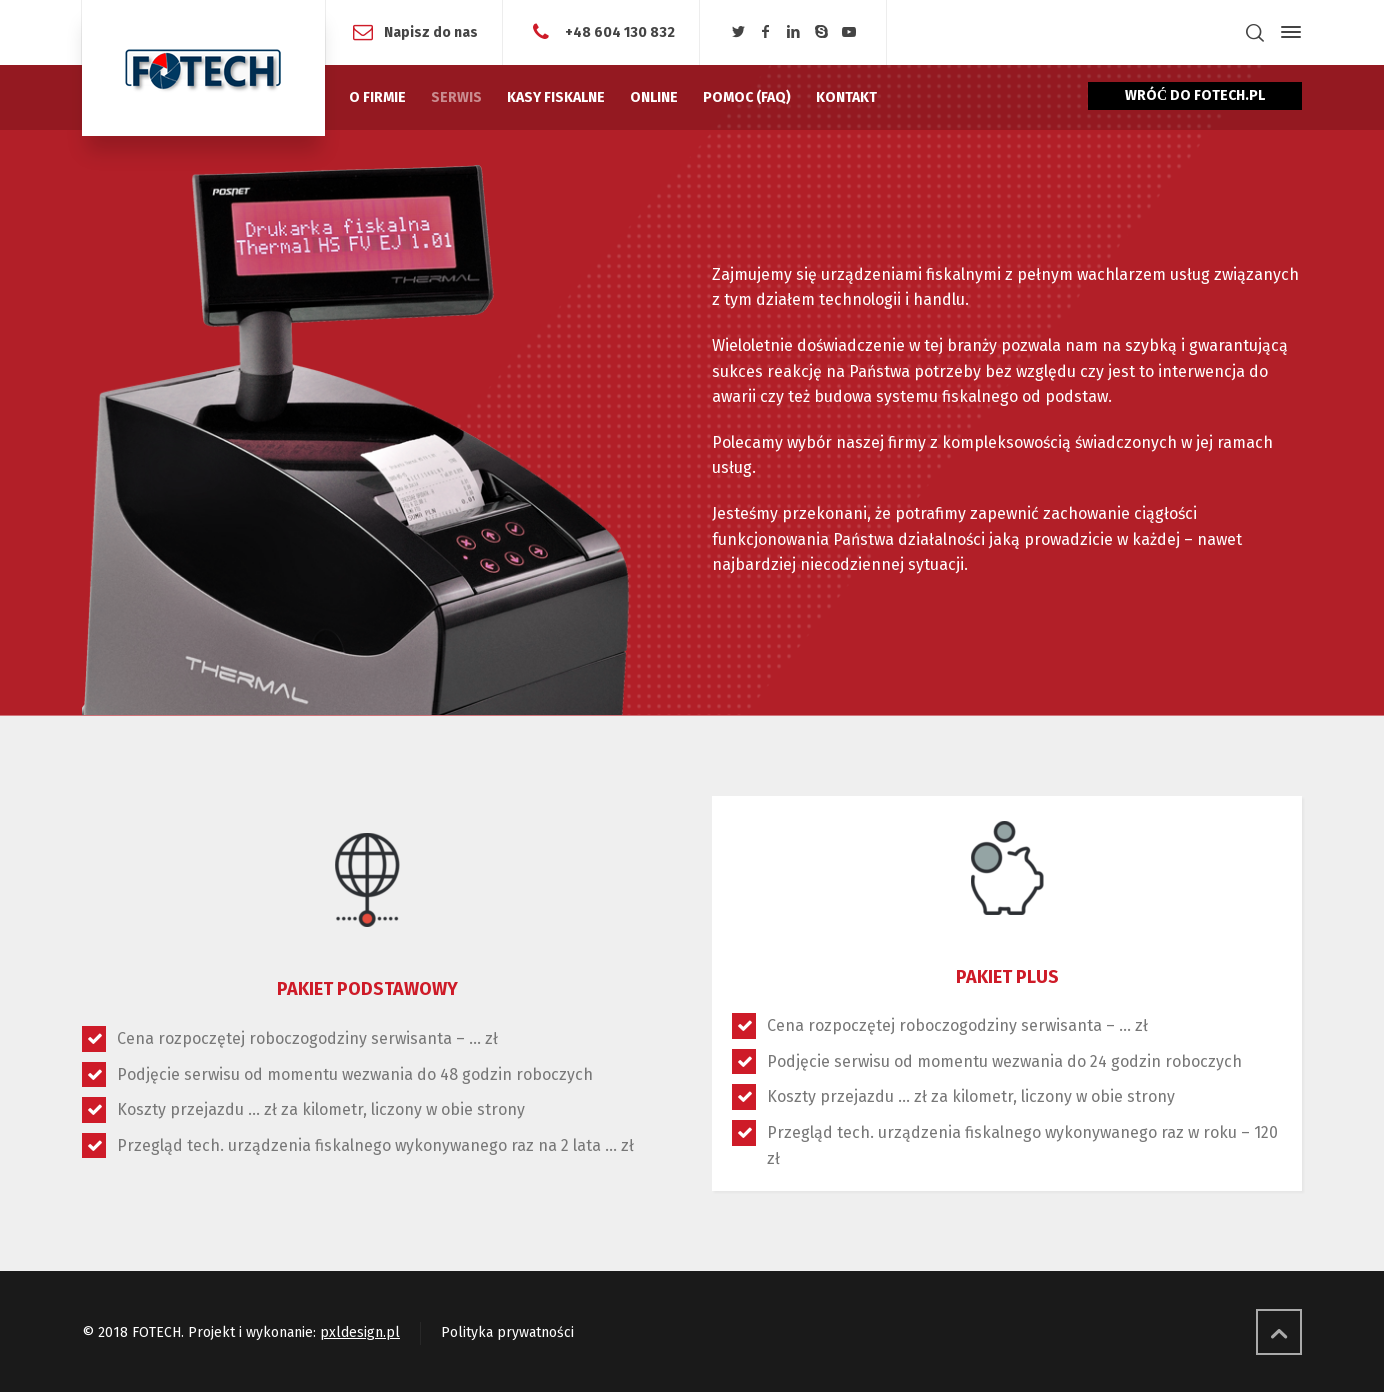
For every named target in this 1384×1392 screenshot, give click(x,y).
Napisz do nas (431, 31)
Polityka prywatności (507, 1332)
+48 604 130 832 (618, 31)
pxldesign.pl (360, 1332)
